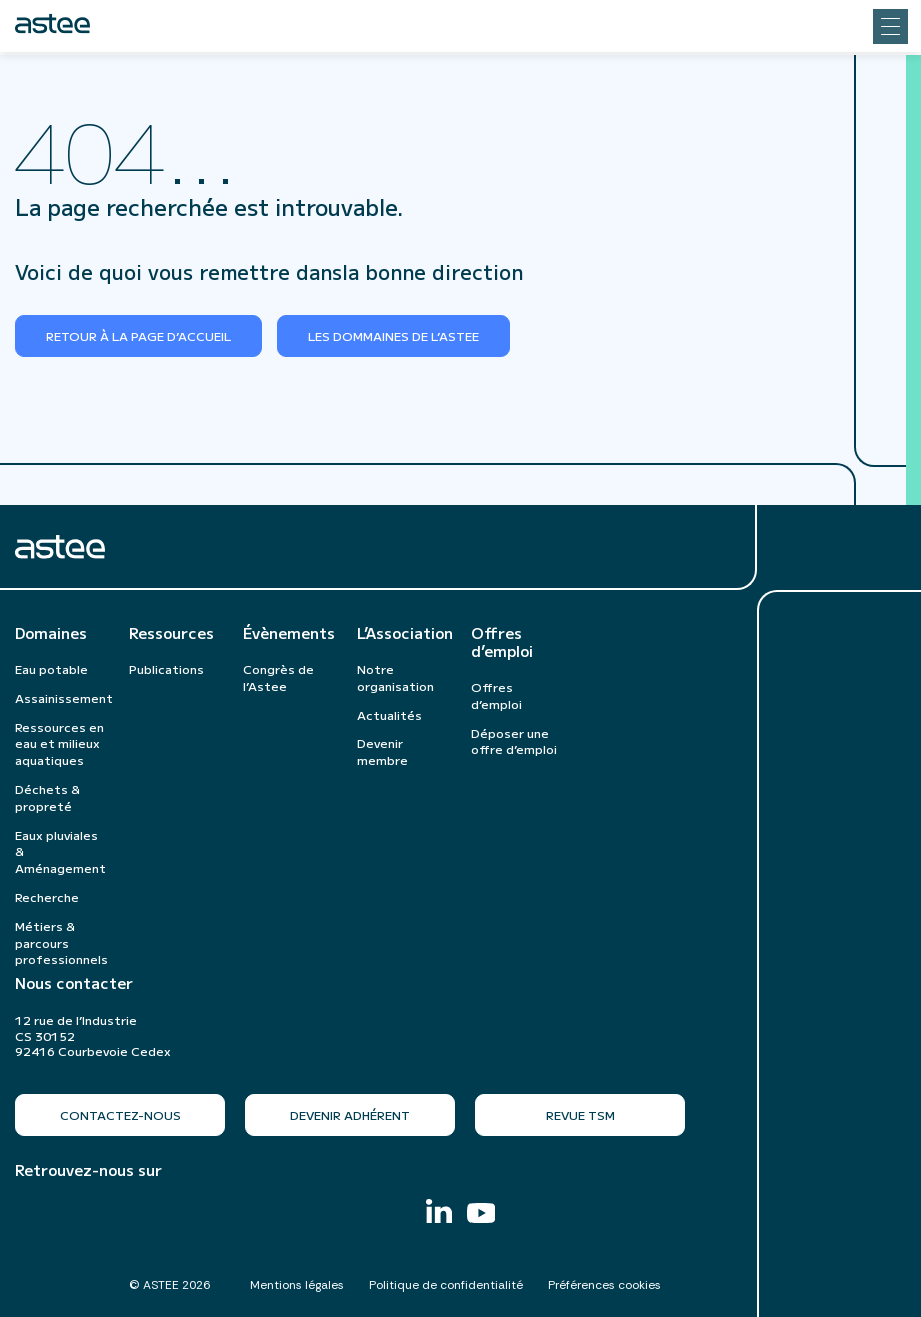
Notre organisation (395, 677)
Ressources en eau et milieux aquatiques (59, 743)
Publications (166, 668)
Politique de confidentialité (446, 1285)
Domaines (51, 633)
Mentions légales (297, 1285)
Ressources (171, 633)
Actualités (389, 714)
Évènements (289, 633)
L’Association (404, 633)
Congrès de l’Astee (278, 677)
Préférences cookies (604, 1285)
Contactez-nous (120, 1114)
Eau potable (51, 668)
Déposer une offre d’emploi (514, 741)
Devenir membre (382, 751)
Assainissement (64, 697)
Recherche (47, 896)
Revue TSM (580, 1114)
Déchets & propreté (47, 797)
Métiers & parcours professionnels (61, 942)
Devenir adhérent (350, 1114)
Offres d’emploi (502, 642)
